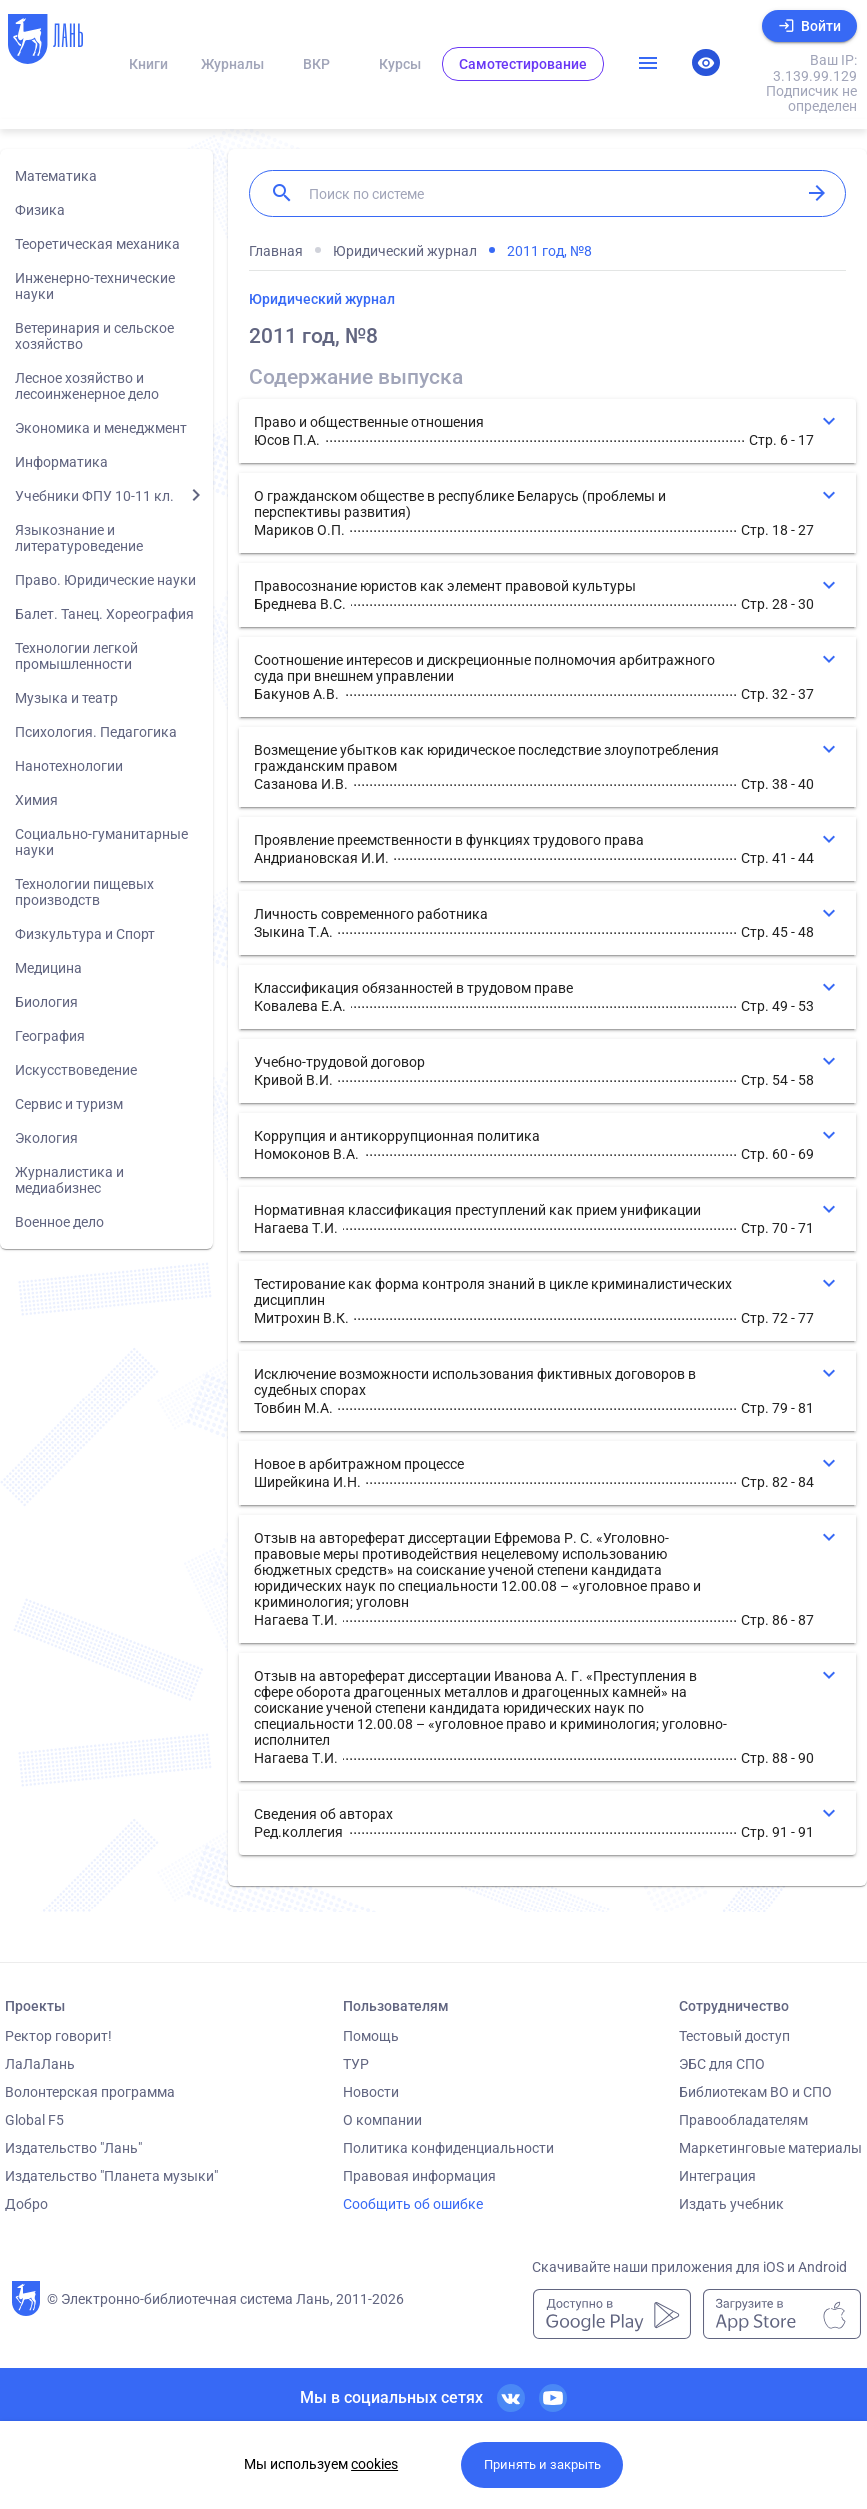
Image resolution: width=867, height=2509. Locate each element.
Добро (26, 2204)
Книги (148, 64)
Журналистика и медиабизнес (69, 1180)
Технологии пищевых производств (84, 892)
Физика (40, 210)
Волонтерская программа (90, 2092)
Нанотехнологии (69, 766)
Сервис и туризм (69, 1104)
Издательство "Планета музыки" (111, 2176)
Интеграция (717, 2176)
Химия (36, 800)
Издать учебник (731, 2204)
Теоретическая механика (97, 244)
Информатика (61, 462)
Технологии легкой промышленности (76, 656)
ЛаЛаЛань (40, 2064)
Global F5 (34, 2120)
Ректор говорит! (58, 2036)
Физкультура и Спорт (85, 934)
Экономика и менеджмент (101, 428)
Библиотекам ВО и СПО (755, 2092)
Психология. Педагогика (96, 732)
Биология (46, 1002)
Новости (371, 2092)
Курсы (400, 64)
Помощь (371, 2036)
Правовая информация (419, 2176)
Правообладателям (743, 2120)
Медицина (48, 968)
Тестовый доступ (734, 2036)
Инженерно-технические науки (95, 286)
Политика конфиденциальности (448, 2148)
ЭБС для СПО (722, 2064)
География (50, 1036)
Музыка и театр (66, 698)
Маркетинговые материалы (770, 2148)
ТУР (356, 2064)
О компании (382, 2120)
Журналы (232, 64)
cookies (374, 2464)
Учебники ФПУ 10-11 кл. (94, 496)
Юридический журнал (322, 299)
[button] (547, 431)
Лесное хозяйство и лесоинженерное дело (87, 386)
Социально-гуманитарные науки (101, 842)
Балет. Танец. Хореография (104, 614)
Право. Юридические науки (105, 580)
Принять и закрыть (542, 2464)
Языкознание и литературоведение (79, 538)
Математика (56, 176)
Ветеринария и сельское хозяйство (94, 336)
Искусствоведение (76, 1070)
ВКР (316, 64)
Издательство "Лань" (73, 2148)
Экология (46, 1138)
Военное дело (59, 1222)
